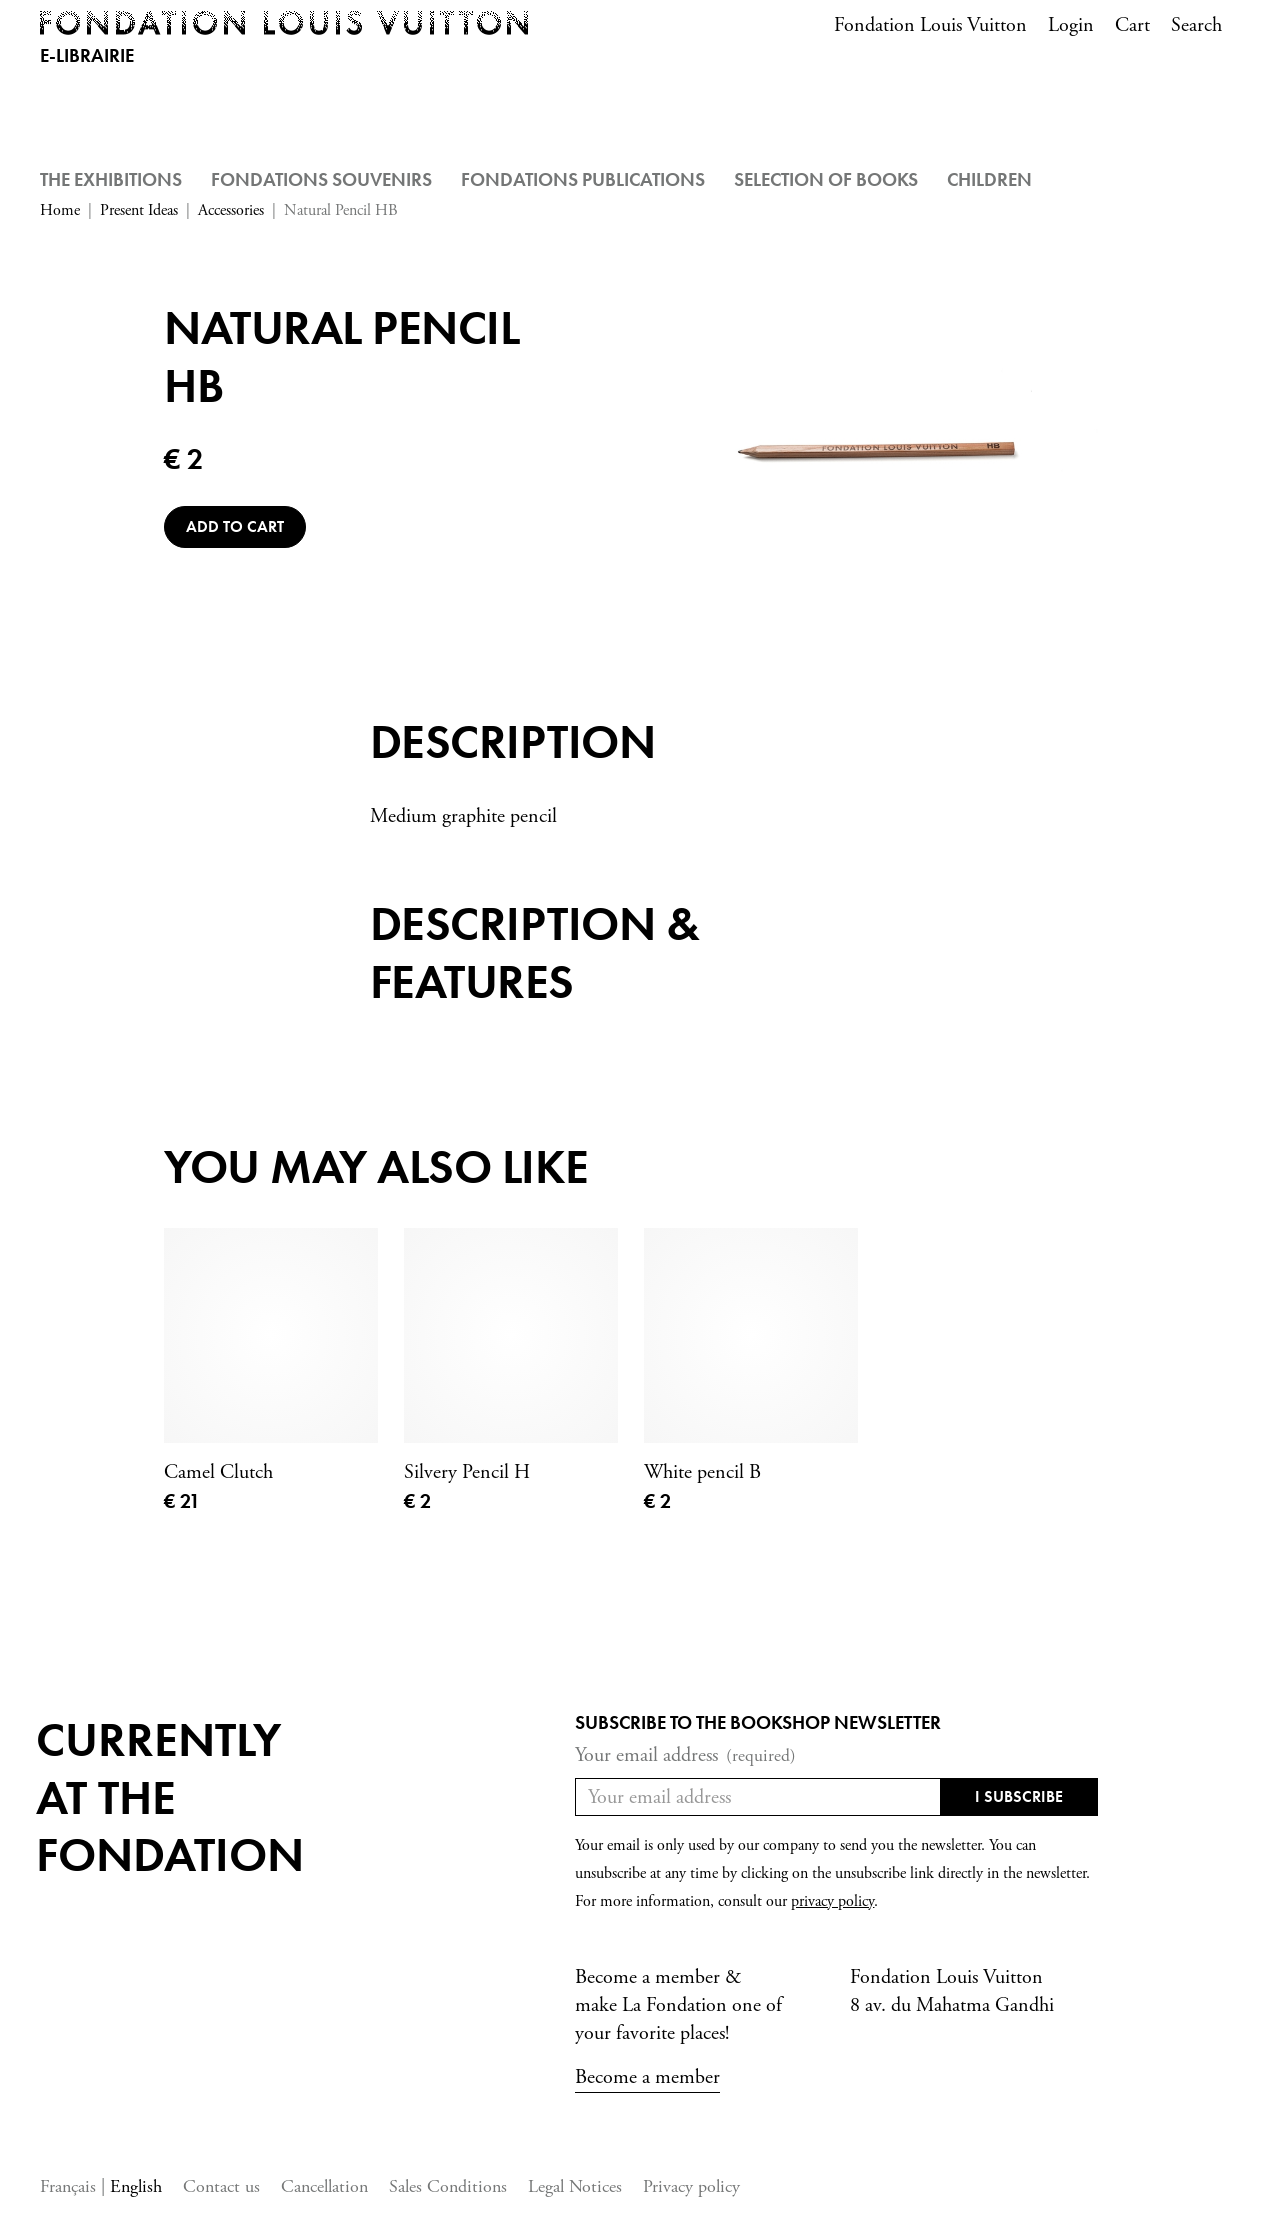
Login (1071, 25)
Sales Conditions (448, 2186)
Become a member (647, 2077)
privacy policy (832, 1901)
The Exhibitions (111, 179)
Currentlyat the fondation (170, 1797)
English (136, 2186)
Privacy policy (691, 2186)
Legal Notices (575, 2186)
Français (70, 2186)
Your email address (685, 1756)
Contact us (221, 2186)
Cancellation (324, 2186)
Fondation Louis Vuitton (930, 25)
